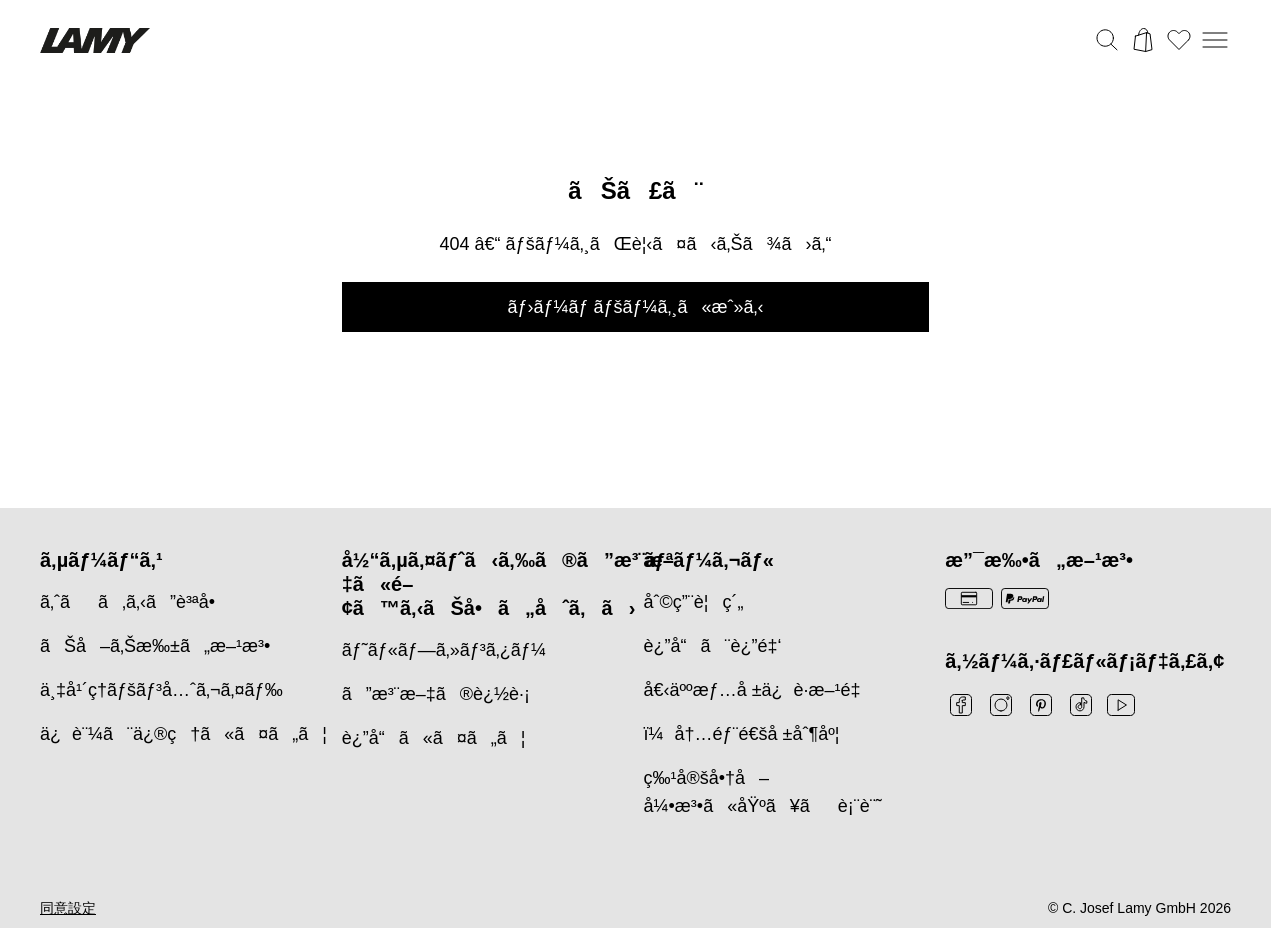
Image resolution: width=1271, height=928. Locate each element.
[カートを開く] (1143, 40)
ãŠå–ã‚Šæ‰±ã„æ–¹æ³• (155, 646)
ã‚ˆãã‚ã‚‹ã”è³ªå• (134, 602)
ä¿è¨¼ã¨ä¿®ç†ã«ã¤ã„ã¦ (183, 734)
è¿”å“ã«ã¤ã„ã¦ (434, 738)
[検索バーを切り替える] (1107, 40)
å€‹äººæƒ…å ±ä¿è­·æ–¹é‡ (758, 690)
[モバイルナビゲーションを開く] (1215, 40)
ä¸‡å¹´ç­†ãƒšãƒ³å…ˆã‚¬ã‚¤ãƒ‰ (161, 690)
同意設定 (68, 908)
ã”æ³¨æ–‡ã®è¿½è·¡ (436, 694)
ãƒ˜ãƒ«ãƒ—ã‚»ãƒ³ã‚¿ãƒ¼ (444, 650)
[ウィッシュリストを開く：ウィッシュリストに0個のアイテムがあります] (1179, 40)
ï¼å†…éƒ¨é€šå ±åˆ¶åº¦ (742, 734)
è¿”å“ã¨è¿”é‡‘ (713, 646)
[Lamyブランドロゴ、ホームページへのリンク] (95, 40)
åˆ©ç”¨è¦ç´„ (694, 602)
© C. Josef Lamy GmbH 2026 (1139, 908)
